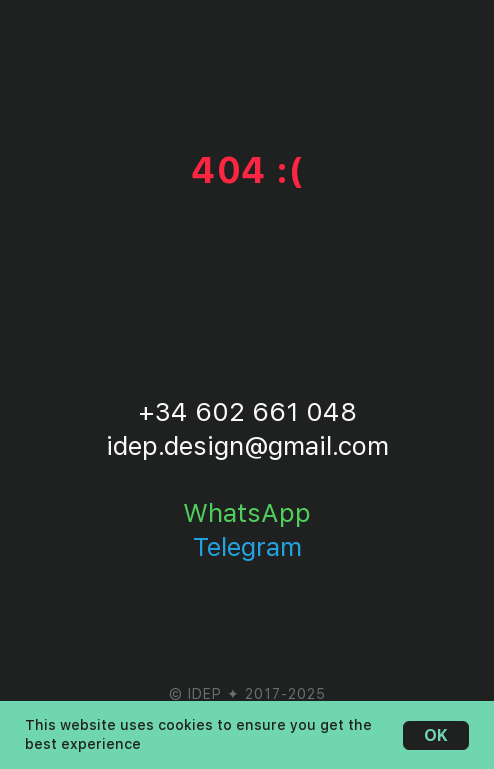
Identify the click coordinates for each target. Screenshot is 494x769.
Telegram (247, 546)
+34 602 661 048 (247, 411)
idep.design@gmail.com (247, 445)
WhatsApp (247, 512)
